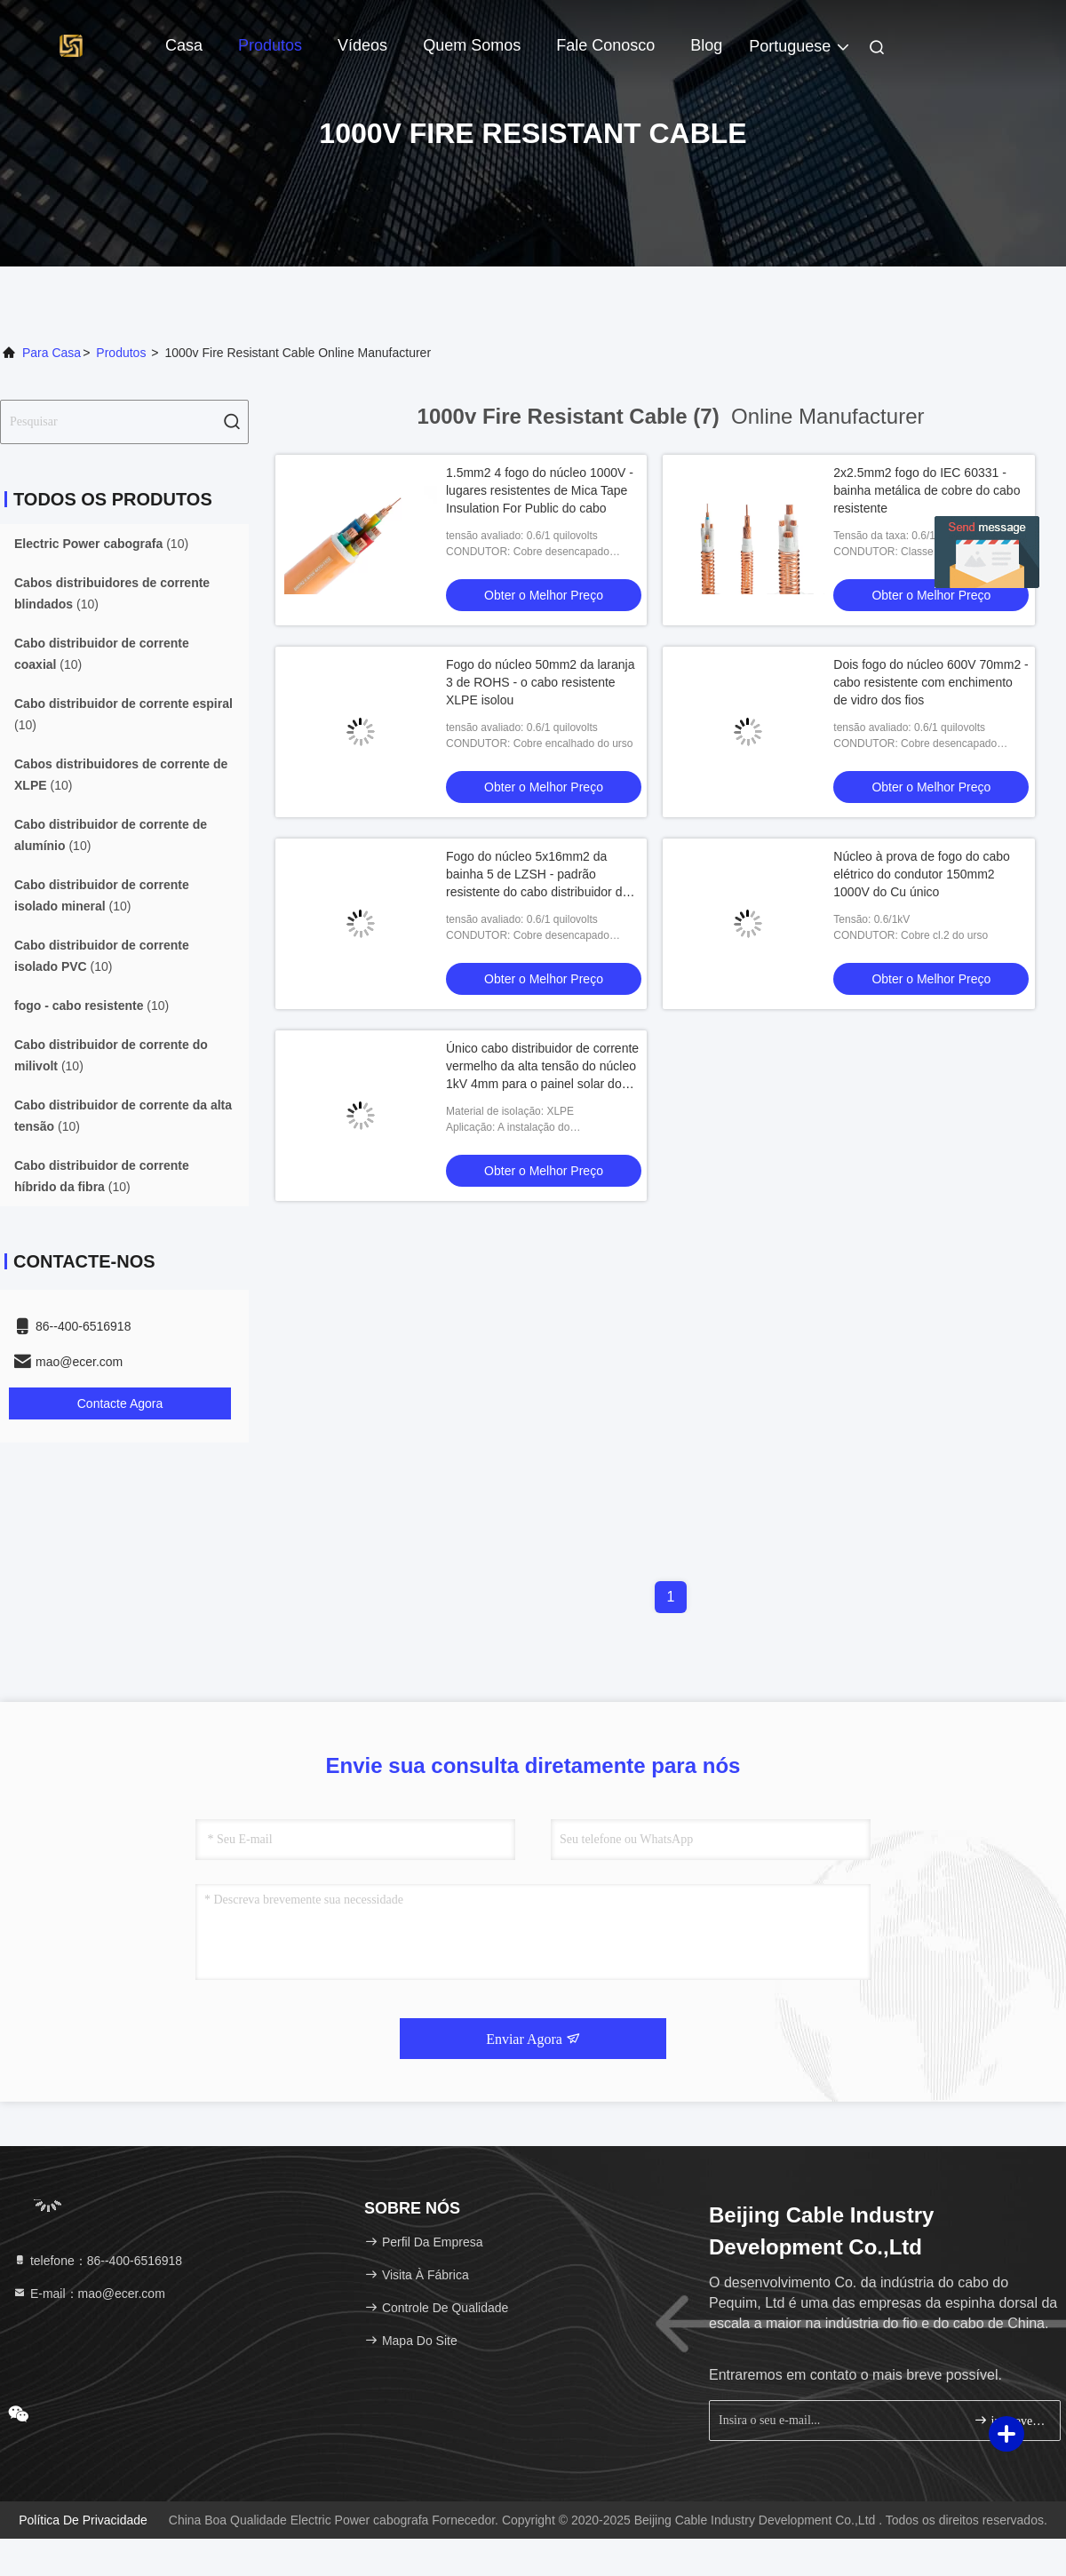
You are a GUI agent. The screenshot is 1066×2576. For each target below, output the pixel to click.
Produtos (270, 45)
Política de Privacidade (83, 2520)
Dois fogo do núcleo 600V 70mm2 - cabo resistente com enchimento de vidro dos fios (930, 682)
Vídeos (362, 45)
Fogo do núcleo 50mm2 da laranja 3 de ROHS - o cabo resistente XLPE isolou (540, 682)
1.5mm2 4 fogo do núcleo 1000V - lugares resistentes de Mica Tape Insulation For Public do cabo (539, 490)
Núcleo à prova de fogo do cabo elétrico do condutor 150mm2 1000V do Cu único (921, 874)
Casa (184, 45)
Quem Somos (472, 45)
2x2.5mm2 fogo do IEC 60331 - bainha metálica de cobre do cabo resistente (926, 490)
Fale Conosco (605, 45)
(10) (101, 544)
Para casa (51, 353)
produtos (121, 353)
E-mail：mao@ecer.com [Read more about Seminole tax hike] (88, 2293)
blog (706, 45)
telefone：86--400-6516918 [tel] (97, 2261)
